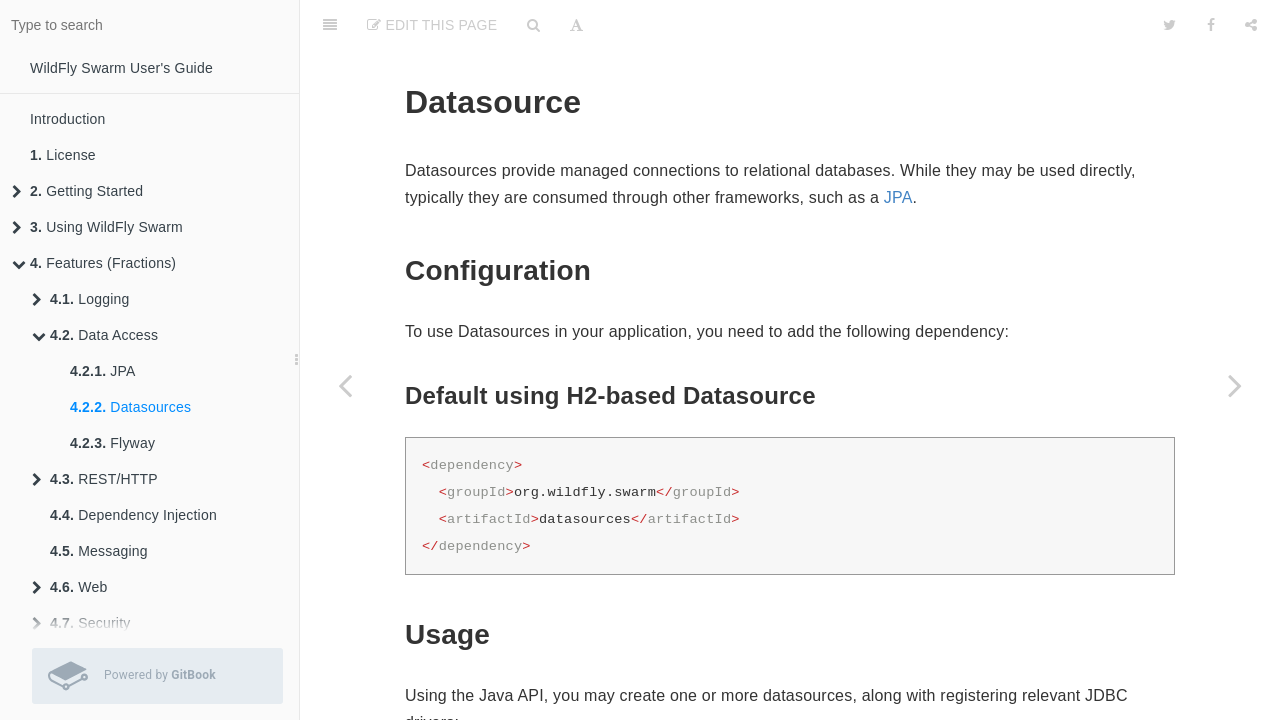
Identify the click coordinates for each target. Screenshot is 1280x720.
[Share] (1251, 25)
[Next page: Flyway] (1235, 385)
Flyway (112, 443)
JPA (103, 371)
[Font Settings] (576, 25)
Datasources (130, 407)
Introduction (68, 119)
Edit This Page (432, 25)
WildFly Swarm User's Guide (121, 68)
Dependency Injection (133, 515)
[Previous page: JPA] (345, 385)
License (63, 155)
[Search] (533, 25)
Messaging (99, 551)
